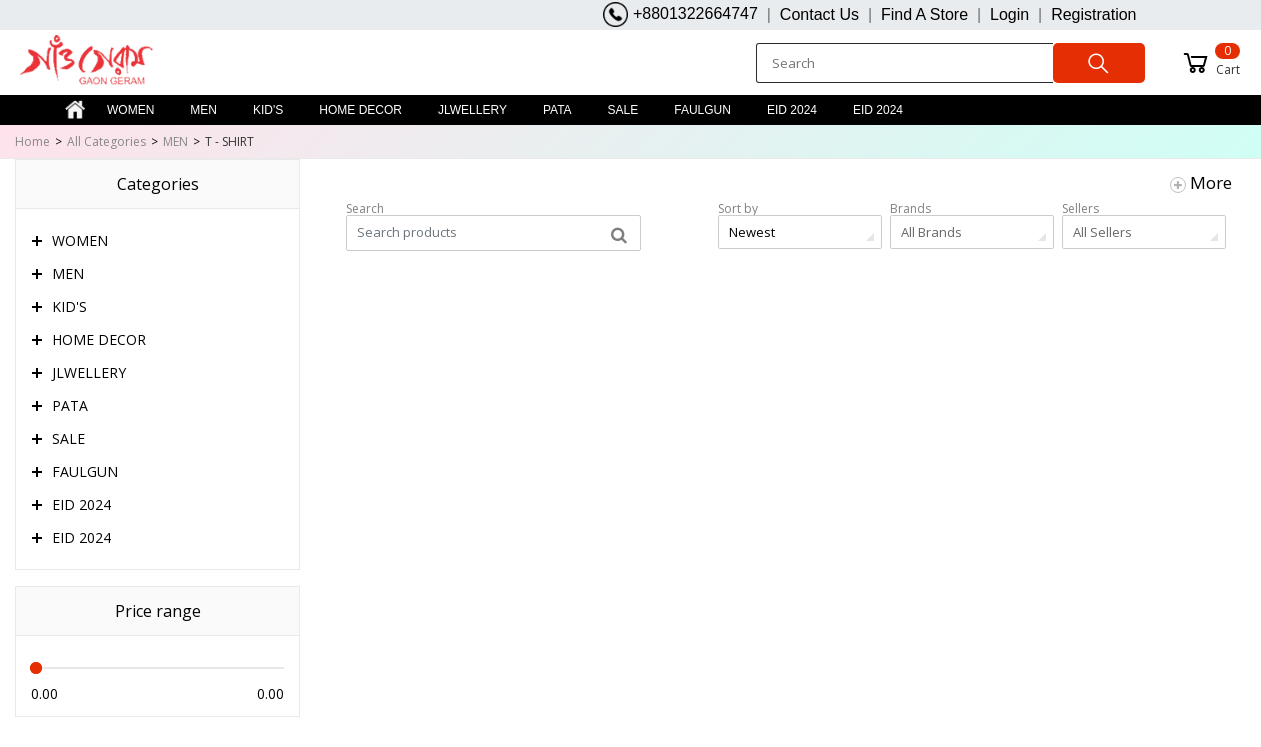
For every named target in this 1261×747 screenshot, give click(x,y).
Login (1009, 14)
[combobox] (800, 232)
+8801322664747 (680, 14)
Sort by (738, 209)
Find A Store (924, 14)
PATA (557, 110)
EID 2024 (792, 110)
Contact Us (819, 14)
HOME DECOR (360, 110)
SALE (623, 110)
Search (365, 209)
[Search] (904, 63)
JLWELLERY (472, 110)
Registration (1093, 14)
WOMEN (130, 110)
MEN (203, 110)
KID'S (268, 110)
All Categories (106, 141)
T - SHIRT (229, 141)
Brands (910, 209)
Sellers (1080, 209)
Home (32, 141)
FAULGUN (702, 110)
